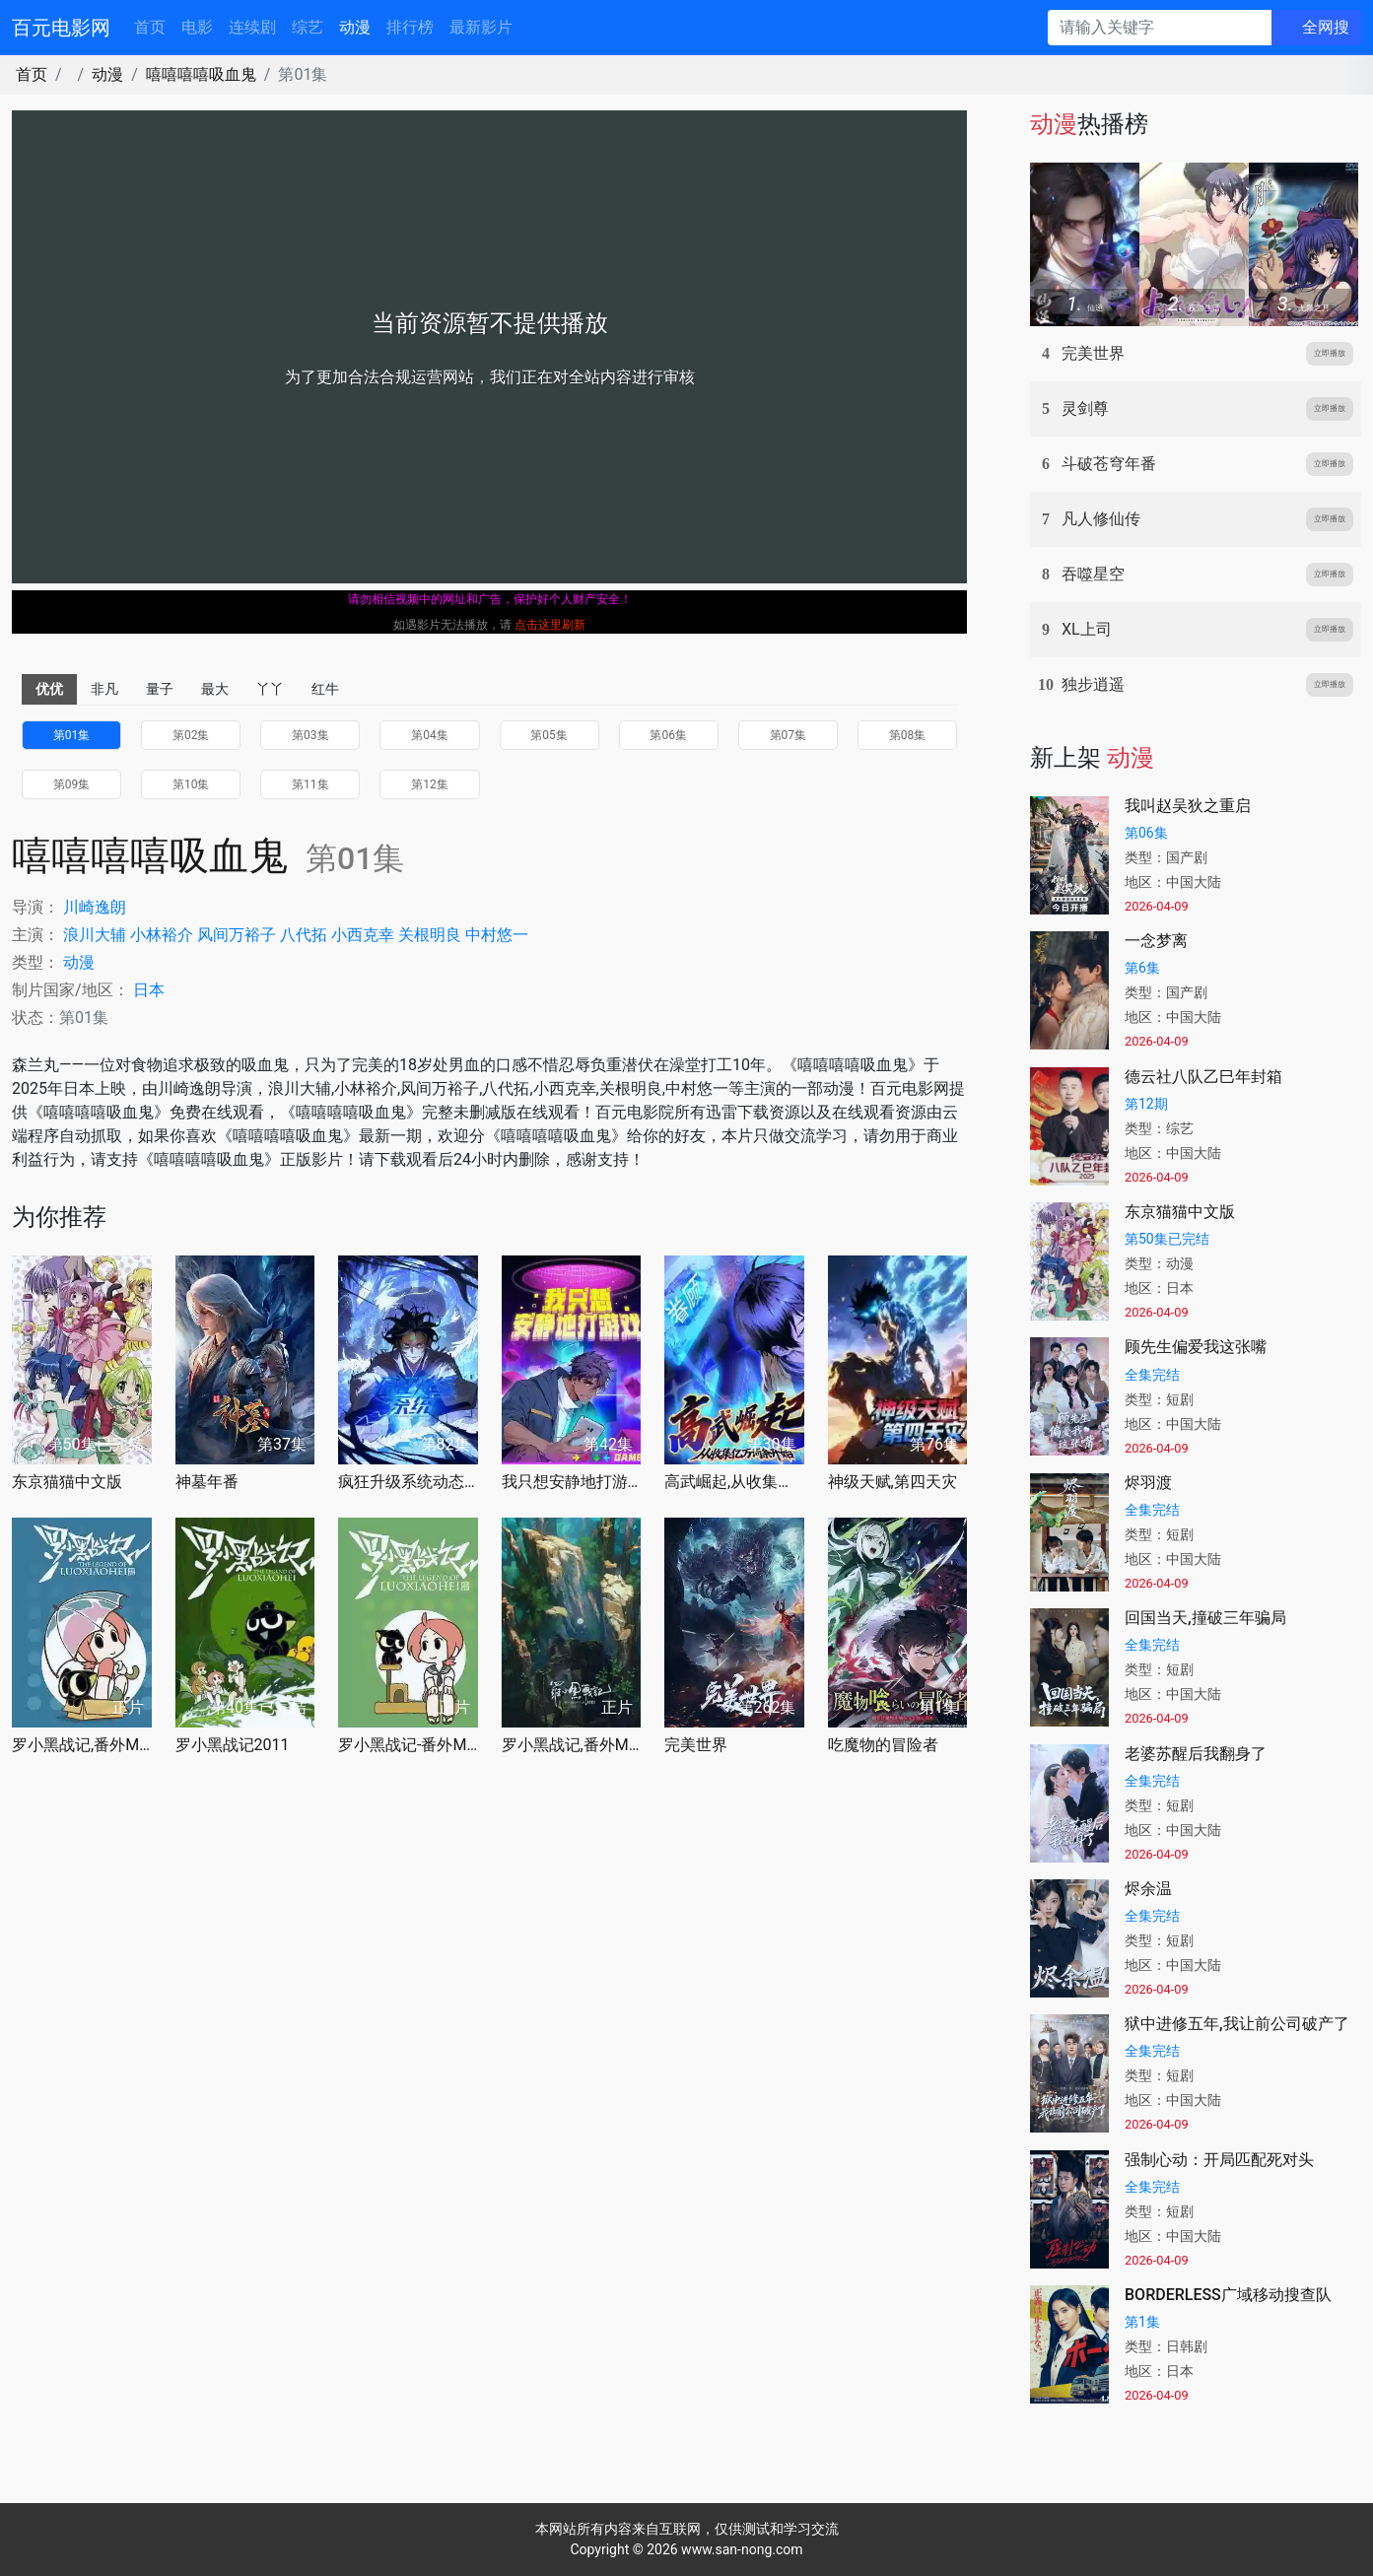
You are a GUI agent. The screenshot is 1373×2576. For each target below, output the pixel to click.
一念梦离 (1156, 940)
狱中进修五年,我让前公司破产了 (1237, 2023)
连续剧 (252, 27)
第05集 (549, 735)
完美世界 (695, 1744)
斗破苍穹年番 (1109, 463)
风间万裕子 (236, 934)
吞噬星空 (1093, 574)
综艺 (307, 27)
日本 (149, 990)
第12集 (429, 784)
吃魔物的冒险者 (883, 1744)
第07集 (788, 735)
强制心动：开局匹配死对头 (1219, 2159)
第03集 (310, 735)
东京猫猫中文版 (67, 1481)
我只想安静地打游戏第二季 (572, 1481)
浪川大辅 (94, 934)
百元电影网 (61, 27)
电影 (197, 27)
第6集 (1142, 968)
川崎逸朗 (94, 907)
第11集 (310, 784)
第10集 (191, 784)
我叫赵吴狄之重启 (1188, 805)
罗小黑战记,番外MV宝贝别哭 (572, 1744)
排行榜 (410, 27)
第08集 (908, 735)
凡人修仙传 (1101, 518)
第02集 (191, 735)
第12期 (1146, 1104)
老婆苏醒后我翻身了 (1196, 1753)
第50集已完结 (1167, 1239)
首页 (150, 27)
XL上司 (1087, 629)
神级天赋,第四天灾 (892, 1481)
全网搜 (1325, 27)
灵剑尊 (1085, 408)
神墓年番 (207, 1481)
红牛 (325, 689)
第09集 (72, 784)
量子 (159, 689)
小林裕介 (161, 934)
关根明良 (429, 934)
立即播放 (1329, 353)
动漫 (355, 27)
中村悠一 (496, 934)
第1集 (1142, 2322)
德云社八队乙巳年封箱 (1203, 1076)
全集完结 (1152, 1375)
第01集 (72, 735)
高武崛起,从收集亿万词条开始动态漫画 (734, 1481)
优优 (49, 689)
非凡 (104, 689)
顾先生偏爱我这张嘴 (1196, 1346)
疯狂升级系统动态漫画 (408, 1481)
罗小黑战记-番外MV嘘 (408, 1744)
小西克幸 (362, 934)
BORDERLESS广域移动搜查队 (1228, 2294)
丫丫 (270, 689)
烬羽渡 (1148, 1482)
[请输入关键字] (1159, 27)
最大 (215, 689)
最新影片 (481, 27)
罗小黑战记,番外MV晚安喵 (82, 1744)
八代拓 (303, 934)
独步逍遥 (1093, 684)
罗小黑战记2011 (232, 1744)
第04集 (429, 735)
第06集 (668, 735)
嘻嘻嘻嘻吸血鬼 (201, 74)
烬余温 (1148, 1888)
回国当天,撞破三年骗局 (1205, 1617)
